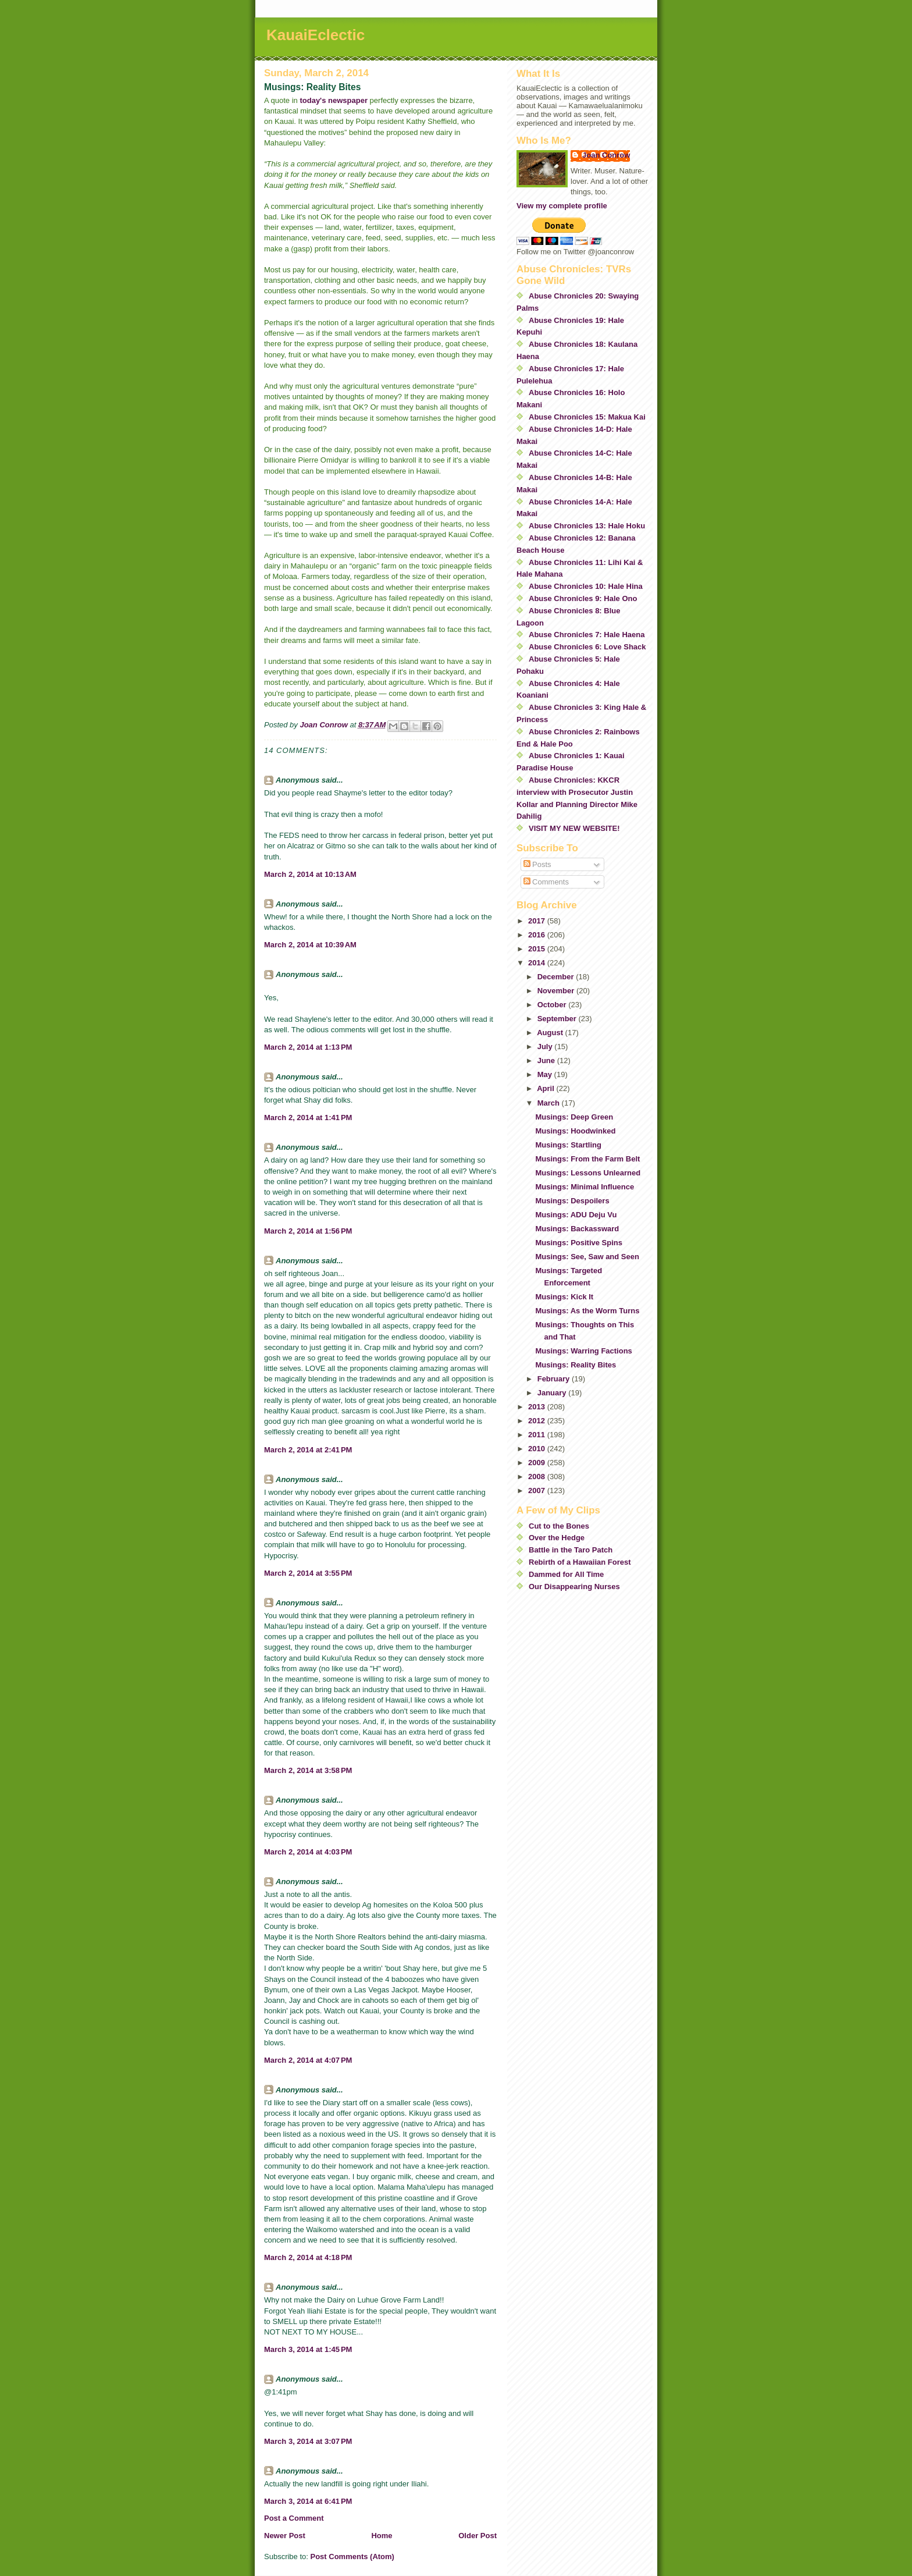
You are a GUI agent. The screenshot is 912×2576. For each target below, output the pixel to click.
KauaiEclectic (315, 35)
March (549, 1103)
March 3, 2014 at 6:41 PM (308, 2501)
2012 (537, 1420)
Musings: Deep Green (574, 1117)
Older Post (477, 2535)
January (552, 1392)
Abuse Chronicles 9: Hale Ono (583, 598)
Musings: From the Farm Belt (587, 1158)
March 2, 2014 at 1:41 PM (308, 1117)
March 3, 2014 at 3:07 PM (308, 2441)
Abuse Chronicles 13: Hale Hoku (587, 525)
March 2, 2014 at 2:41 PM (308, 1449)
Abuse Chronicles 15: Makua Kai (587, 417)
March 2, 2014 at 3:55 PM (308, 1573)
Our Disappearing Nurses (574, 1586)
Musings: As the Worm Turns (587, 1310)
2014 (537, 962)
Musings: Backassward (577, 1228)
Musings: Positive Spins (578, 1242)
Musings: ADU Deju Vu (576, 1214)
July (546, 1046)
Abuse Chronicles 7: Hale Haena (586, 634)
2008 (537, 1476)
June (547, 1060)
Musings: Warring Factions (583, 1350)
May (545, 1074)
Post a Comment (294, 2518)
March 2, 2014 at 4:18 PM (308, 2257)
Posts (537, 864)
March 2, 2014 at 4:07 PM (308, 2060)
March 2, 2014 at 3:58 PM (308, 1770)
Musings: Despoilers (572, 1200)
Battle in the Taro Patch (570, 1549)
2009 (537, 1462)
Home (381, 2535)
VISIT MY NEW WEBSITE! (574, 828)
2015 (537, 948)
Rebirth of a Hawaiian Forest (580, 1562)
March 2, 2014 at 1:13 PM (308, 1047)
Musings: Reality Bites (575, 1364)
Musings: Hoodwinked (575, 1131)
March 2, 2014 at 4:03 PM (308, 1851)
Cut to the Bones (559, 1526)
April (546, 1088)
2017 (537, 920)
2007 (537, 1490)
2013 (537, 1406)
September (558, 1018)
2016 (537, 934)
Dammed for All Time (566, 1574)
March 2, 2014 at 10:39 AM (310, 944)
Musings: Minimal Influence (584, 1186)
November (556, 990)
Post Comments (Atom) (352, 2556)
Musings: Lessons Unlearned (587, 1172)
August (551, 1032)
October (552, 1004)
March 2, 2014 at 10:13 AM (310, 874)
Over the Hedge (557, 1537)
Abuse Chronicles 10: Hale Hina (586, 586)
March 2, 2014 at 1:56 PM (308, 1231)
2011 (537, 1434)
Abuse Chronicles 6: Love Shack (587, 646)
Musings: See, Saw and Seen (587, 1256)
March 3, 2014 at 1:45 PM (308, 2349)
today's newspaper (334, 100)
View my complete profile (561, 205)
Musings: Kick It (564, 1296)
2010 (537, 1448)
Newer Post (284, 2535)
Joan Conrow (606, 155)
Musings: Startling (568, 1144)
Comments (546, 881)
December (556, 976)
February (554, 1378)
